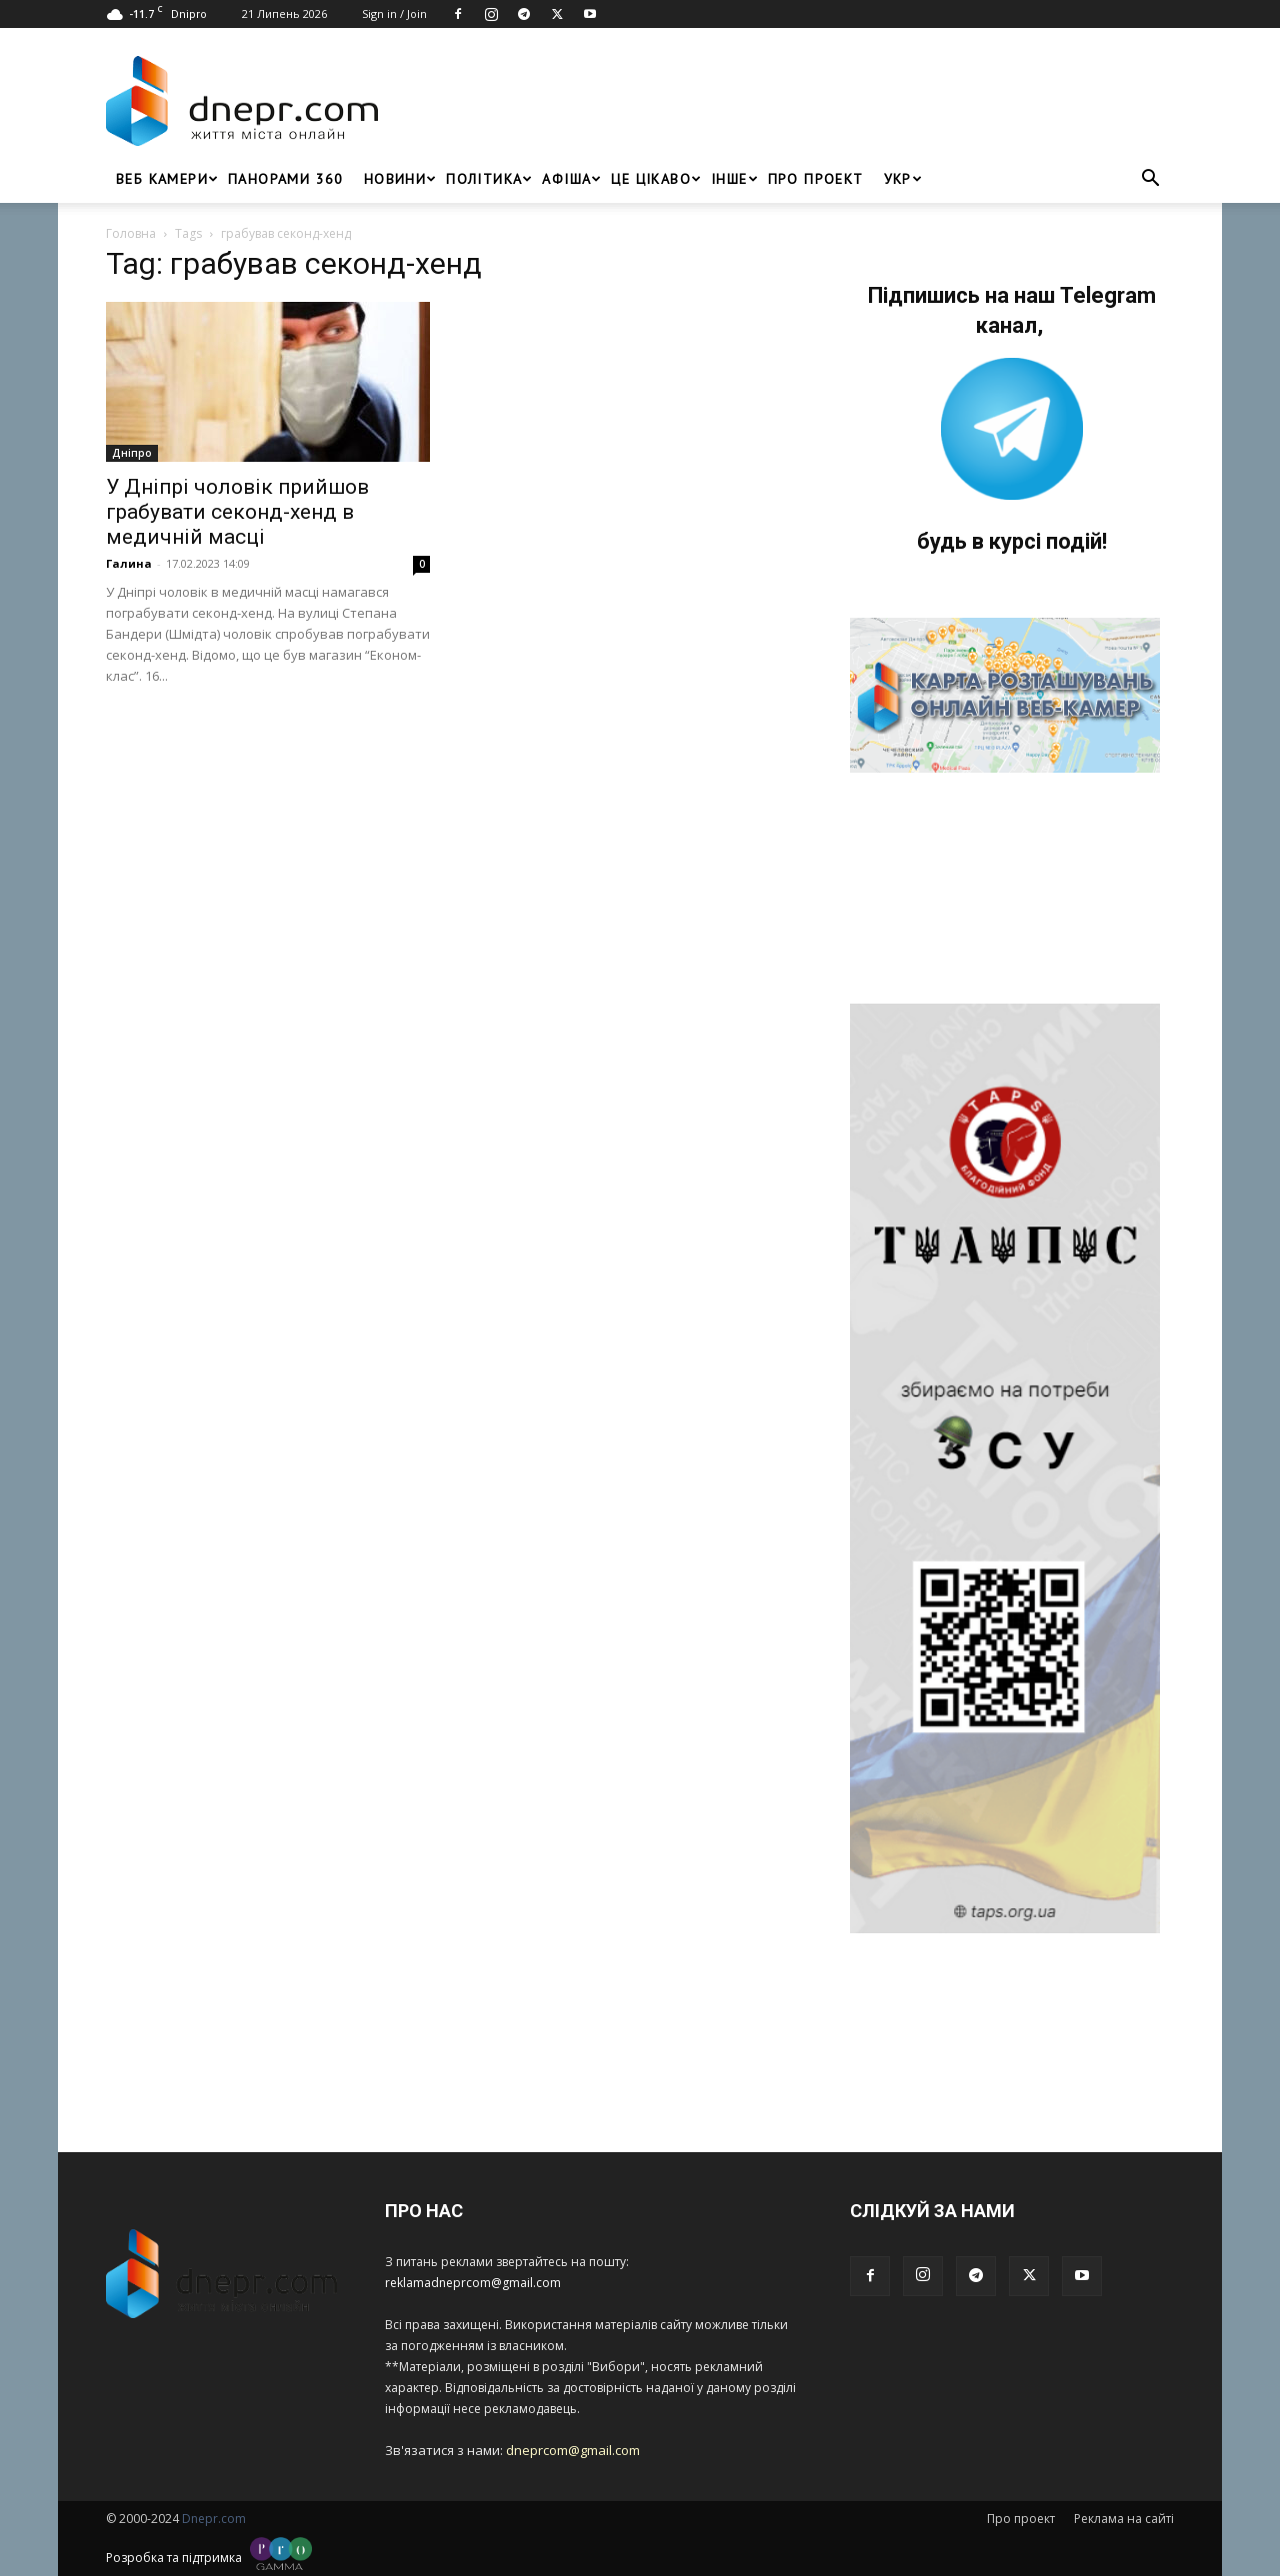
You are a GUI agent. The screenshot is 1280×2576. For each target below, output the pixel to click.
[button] (1150, 180)
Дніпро (132, 453)
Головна (131, 233)
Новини (400, 179)
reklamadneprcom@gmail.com (473, 2282)
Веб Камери (167, 179)
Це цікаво (656, 179)
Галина (129, 563)
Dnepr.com (214, 2518)
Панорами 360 (286, 179)
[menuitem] (898, 179)
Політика (489, 179)
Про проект (816, 179)
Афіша (571, 179)
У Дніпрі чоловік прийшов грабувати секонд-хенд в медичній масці (237, 512)
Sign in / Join (394, 13)
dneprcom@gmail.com (573, 2450)
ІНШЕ (734, 179)
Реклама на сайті (1124, 2518)
